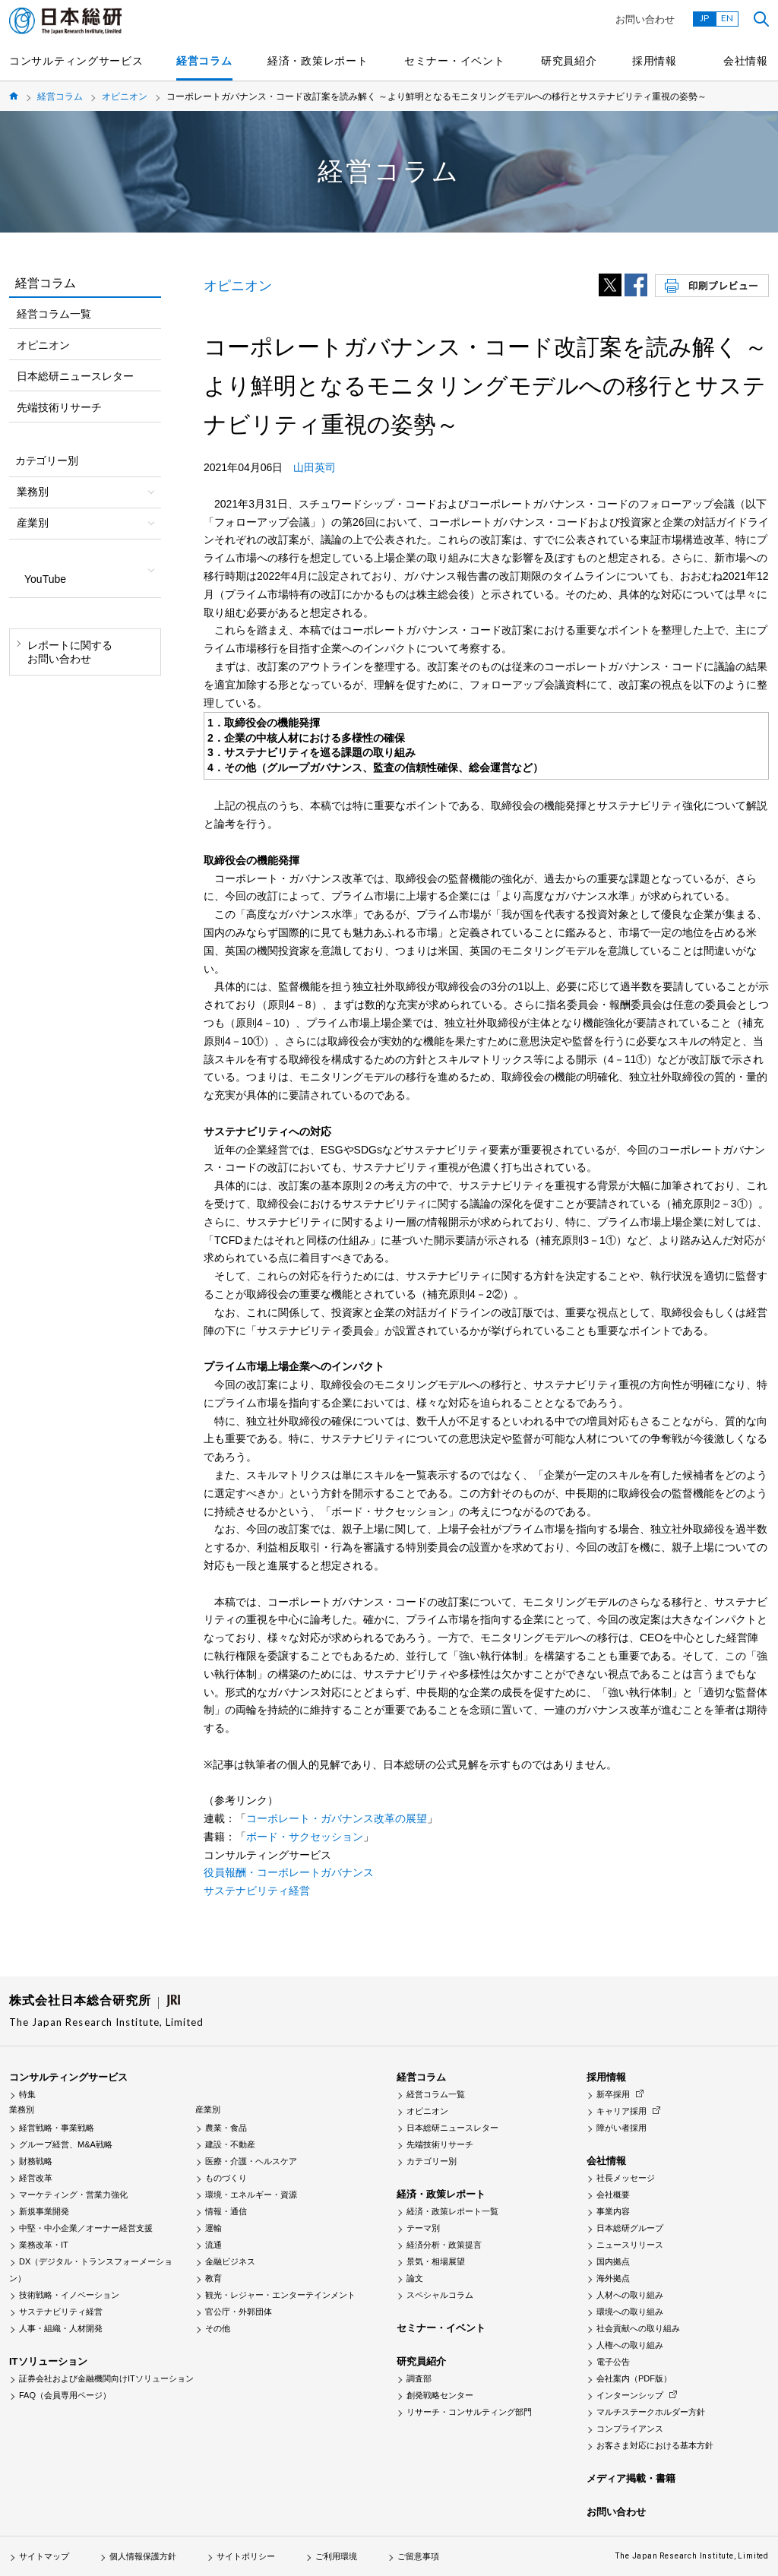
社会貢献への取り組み (638, 2328)
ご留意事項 (418, 2556)
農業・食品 (226, 2127)
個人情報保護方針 (142, 2556)
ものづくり (226, 2177)
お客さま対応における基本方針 (654, 2445)
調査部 (419, 2378)
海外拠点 (613, 2278)
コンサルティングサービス (76, 61)
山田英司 (314, 467)
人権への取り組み (629, 2345)
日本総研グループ (629, 2228)
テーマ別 (423, 2228)
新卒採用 (613, 2094)
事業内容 (613, 2211)
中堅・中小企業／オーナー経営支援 (86, 2228)
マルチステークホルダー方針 (650, 2411)
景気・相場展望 (435, 2261)
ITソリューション (48, 2361)
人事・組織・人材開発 (61, 2328)
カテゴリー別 (431, 2161)
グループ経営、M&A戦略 (65, 2144)
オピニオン (124, 96)
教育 (213, 2278)
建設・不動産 (230, 2144)
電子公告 (613, 2361)
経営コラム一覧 (54, 314)
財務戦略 (35, 2161)
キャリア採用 (621, 2111)
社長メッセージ (625, 2177)
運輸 (213, 2228)
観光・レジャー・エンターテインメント (280, 2294)
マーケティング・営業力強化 (73, 2194)
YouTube (45, 579)
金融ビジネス (230, 2261)
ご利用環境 (336, 2556)
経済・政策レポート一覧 (452, 2211)
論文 (414, 2278)
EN (727, 18)
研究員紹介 (569, 61)
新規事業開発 (44, 2211)
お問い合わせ (645, 19)
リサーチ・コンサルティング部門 (469, 2411)
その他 (217, 2328)
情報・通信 (226, 2211)
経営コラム (204, 61)
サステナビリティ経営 (257, 1891)
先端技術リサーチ (59, 407)
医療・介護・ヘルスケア (251, 2161)
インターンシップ (629, 2395)
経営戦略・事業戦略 (56, 2127)
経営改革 (35, 2177)
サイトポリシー (246, 2556)
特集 (27, 2094)
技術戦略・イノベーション (69, 2294)
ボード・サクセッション (304, 1837)
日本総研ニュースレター (75, 376)
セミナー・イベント (454, 61)
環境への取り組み (629, 2311)
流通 (213, 2244)
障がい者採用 (621, 2127)
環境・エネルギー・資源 (251, 2194)
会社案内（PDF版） (634, 2378)
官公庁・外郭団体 (238, 2311)
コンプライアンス (629, 2428)
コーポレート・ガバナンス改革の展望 (336, 1818)
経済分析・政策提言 (444, 2244)
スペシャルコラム (439, 2294)
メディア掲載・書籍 (631, 2478)
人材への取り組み (629, 2294)
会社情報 (745, 61)
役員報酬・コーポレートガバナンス (289, 1872)
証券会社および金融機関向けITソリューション (106, 2378)
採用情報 (654, 61)
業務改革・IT (43, 2244)
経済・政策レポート (317, 61)
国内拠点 (613, 2261)
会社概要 (613, 2194)
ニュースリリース (629, 2244)
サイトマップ (44, 2556)
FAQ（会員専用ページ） (65, 2395)
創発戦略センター (439, 2395)
